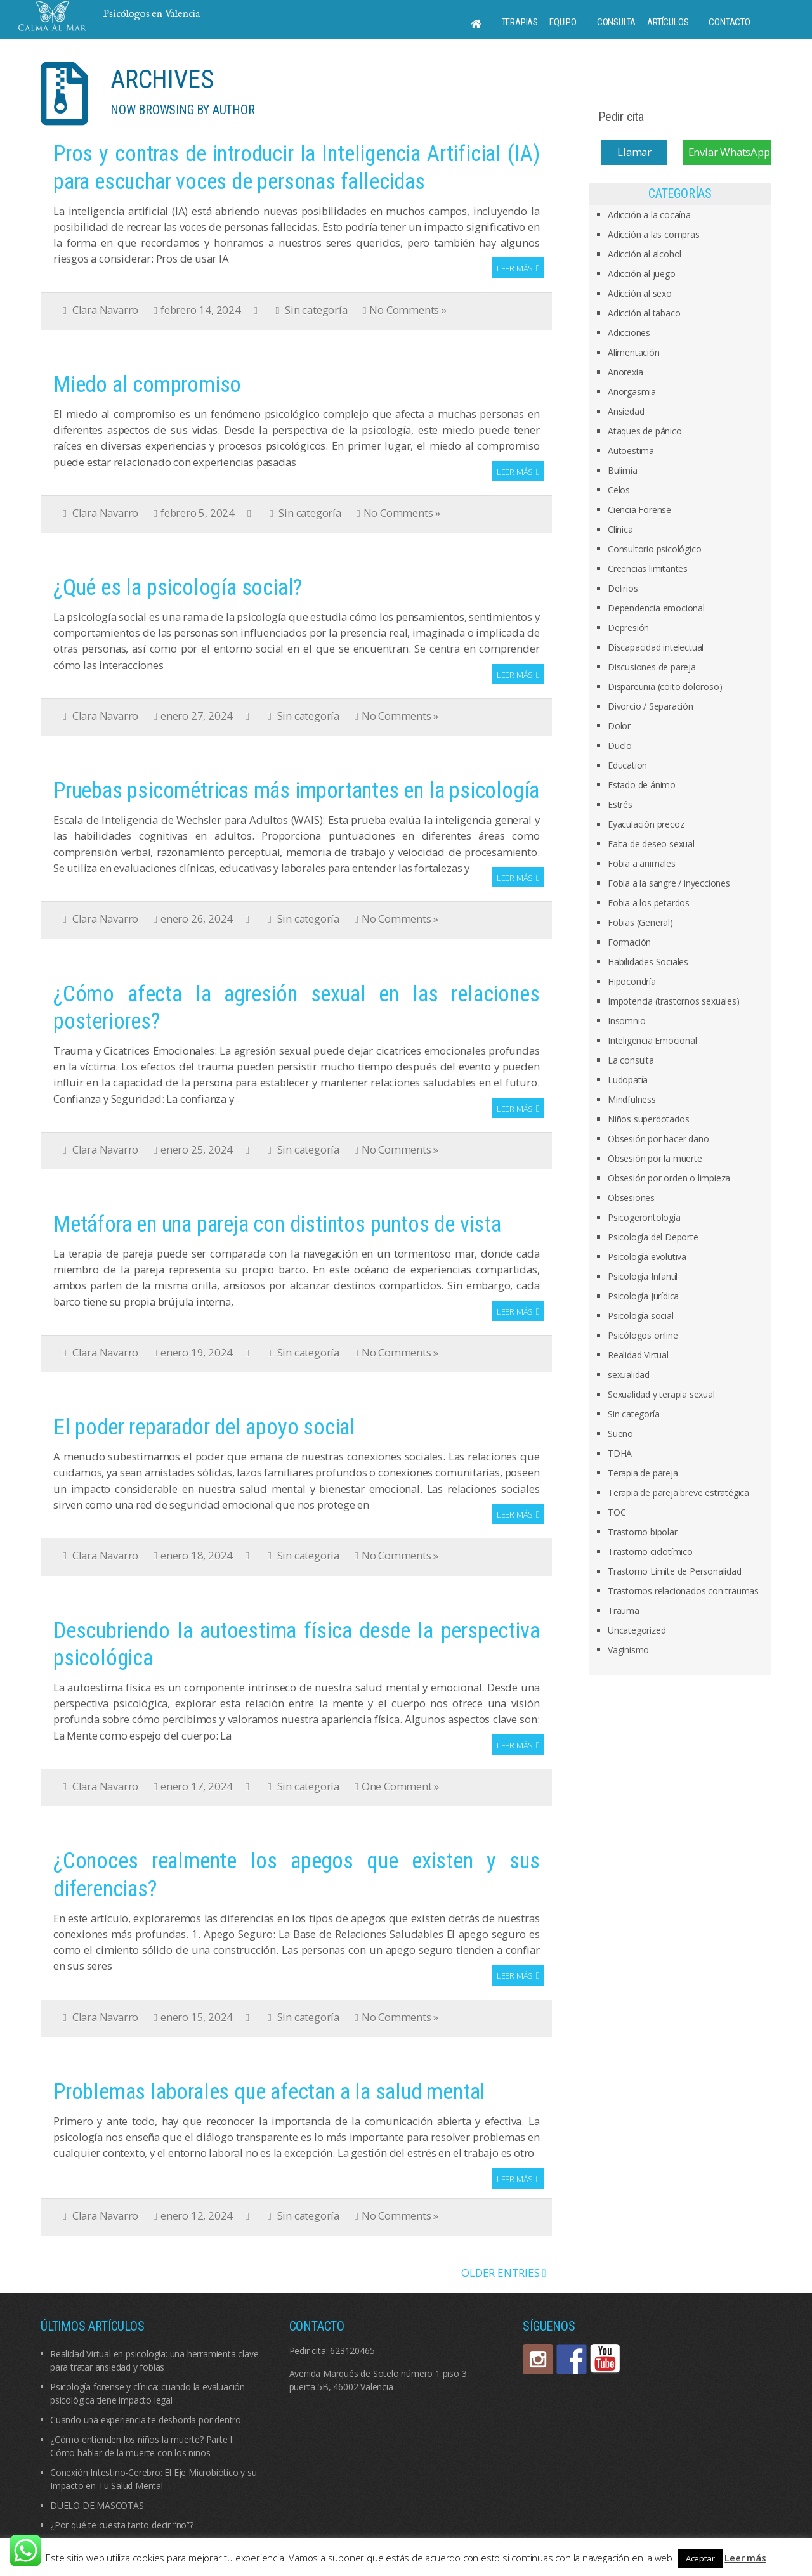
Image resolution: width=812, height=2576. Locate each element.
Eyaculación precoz (646, 824)
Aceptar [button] (700, 2558)
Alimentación (634, 352)
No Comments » (407, 309)
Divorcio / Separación (650, 706)
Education (627, 765)
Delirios (623, 588)
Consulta (616, 22)
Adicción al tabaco (644, 313)
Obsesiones (631, 1198)
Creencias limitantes (648, 569)
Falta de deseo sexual (651, 844)
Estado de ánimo (642, 785)
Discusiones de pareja (652, 667)
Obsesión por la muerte (655, 1158)
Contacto (729, 22)
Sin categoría (316, 309)
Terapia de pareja (643, 1473)
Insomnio (626, 1021)
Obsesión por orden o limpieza (669, 1178)
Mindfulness (632, 1099)
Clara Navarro (105, 309)
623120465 (352, 2351)
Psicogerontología (644, 1217)
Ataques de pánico (645, 431)
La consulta (631, 1060)
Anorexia (625, 372)
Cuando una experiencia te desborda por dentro (145, 2420)
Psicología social (641, 1316)
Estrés (620, 804)
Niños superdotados (648, 1119)
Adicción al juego (642, 274)
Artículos (667, 22)
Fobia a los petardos (649, 903)
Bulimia (623, 470)
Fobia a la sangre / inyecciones (669, 883)
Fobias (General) (640, 922)
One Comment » (400, 1786)
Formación (629, 942)
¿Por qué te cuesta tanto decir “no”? (121, 2525)
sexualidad (629, 1375)
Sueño (620, 1434)
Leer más (515, 268)
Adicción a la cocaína (649, 215)
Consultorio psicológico (654, 549)
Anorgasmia (632, 392)
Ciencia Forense (639, 510)
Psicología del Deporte (653, 1237)
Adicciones (629, 333)
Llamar (634, 152)
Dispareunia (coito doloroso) (665, 686)
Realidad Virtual (638, 1355)
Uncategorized (636, 1630)
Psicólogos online (643, 1335)
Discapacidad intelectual (656, 647)
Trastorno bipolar (643, 1532)
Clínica (620, 529)
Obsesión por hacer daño (658, 1139)
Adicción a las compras (654, 234)
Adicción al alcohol (644, 254)
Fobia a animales (642, 863)
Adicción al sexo (640, 293)
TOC (616, 1512)
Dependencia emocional (656, 608)
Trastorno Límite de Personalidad (675, 1571)
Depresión (628, 627)
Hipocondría (632, 981)
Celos (619, 490)
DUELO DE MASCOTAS (97, 2505)
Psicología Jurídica (643, 1296)
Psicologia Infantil (643, 1276)
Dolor (619, 726)
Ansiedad (626, 411)
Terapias (520, 22)
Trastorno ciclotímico (650, 1551)
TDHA (620, 1453)
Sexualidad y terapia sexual (661, 1394)
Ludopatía (628, 1080)
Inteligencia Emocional (652, 1040)
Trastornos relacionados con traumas (683, 1591)
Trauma (623, 1610)
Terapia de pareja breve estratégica (678, 1492)
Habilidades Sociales (648, 962)
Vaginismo (628, 1650)
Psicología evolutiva (647, 1257)
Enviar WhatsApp (729, 152)
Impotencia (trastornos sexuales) (674, 1001)
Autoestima (631, 451)
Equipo (563, 22)
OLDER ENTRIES (503, 2272)
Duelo (620, 745)
